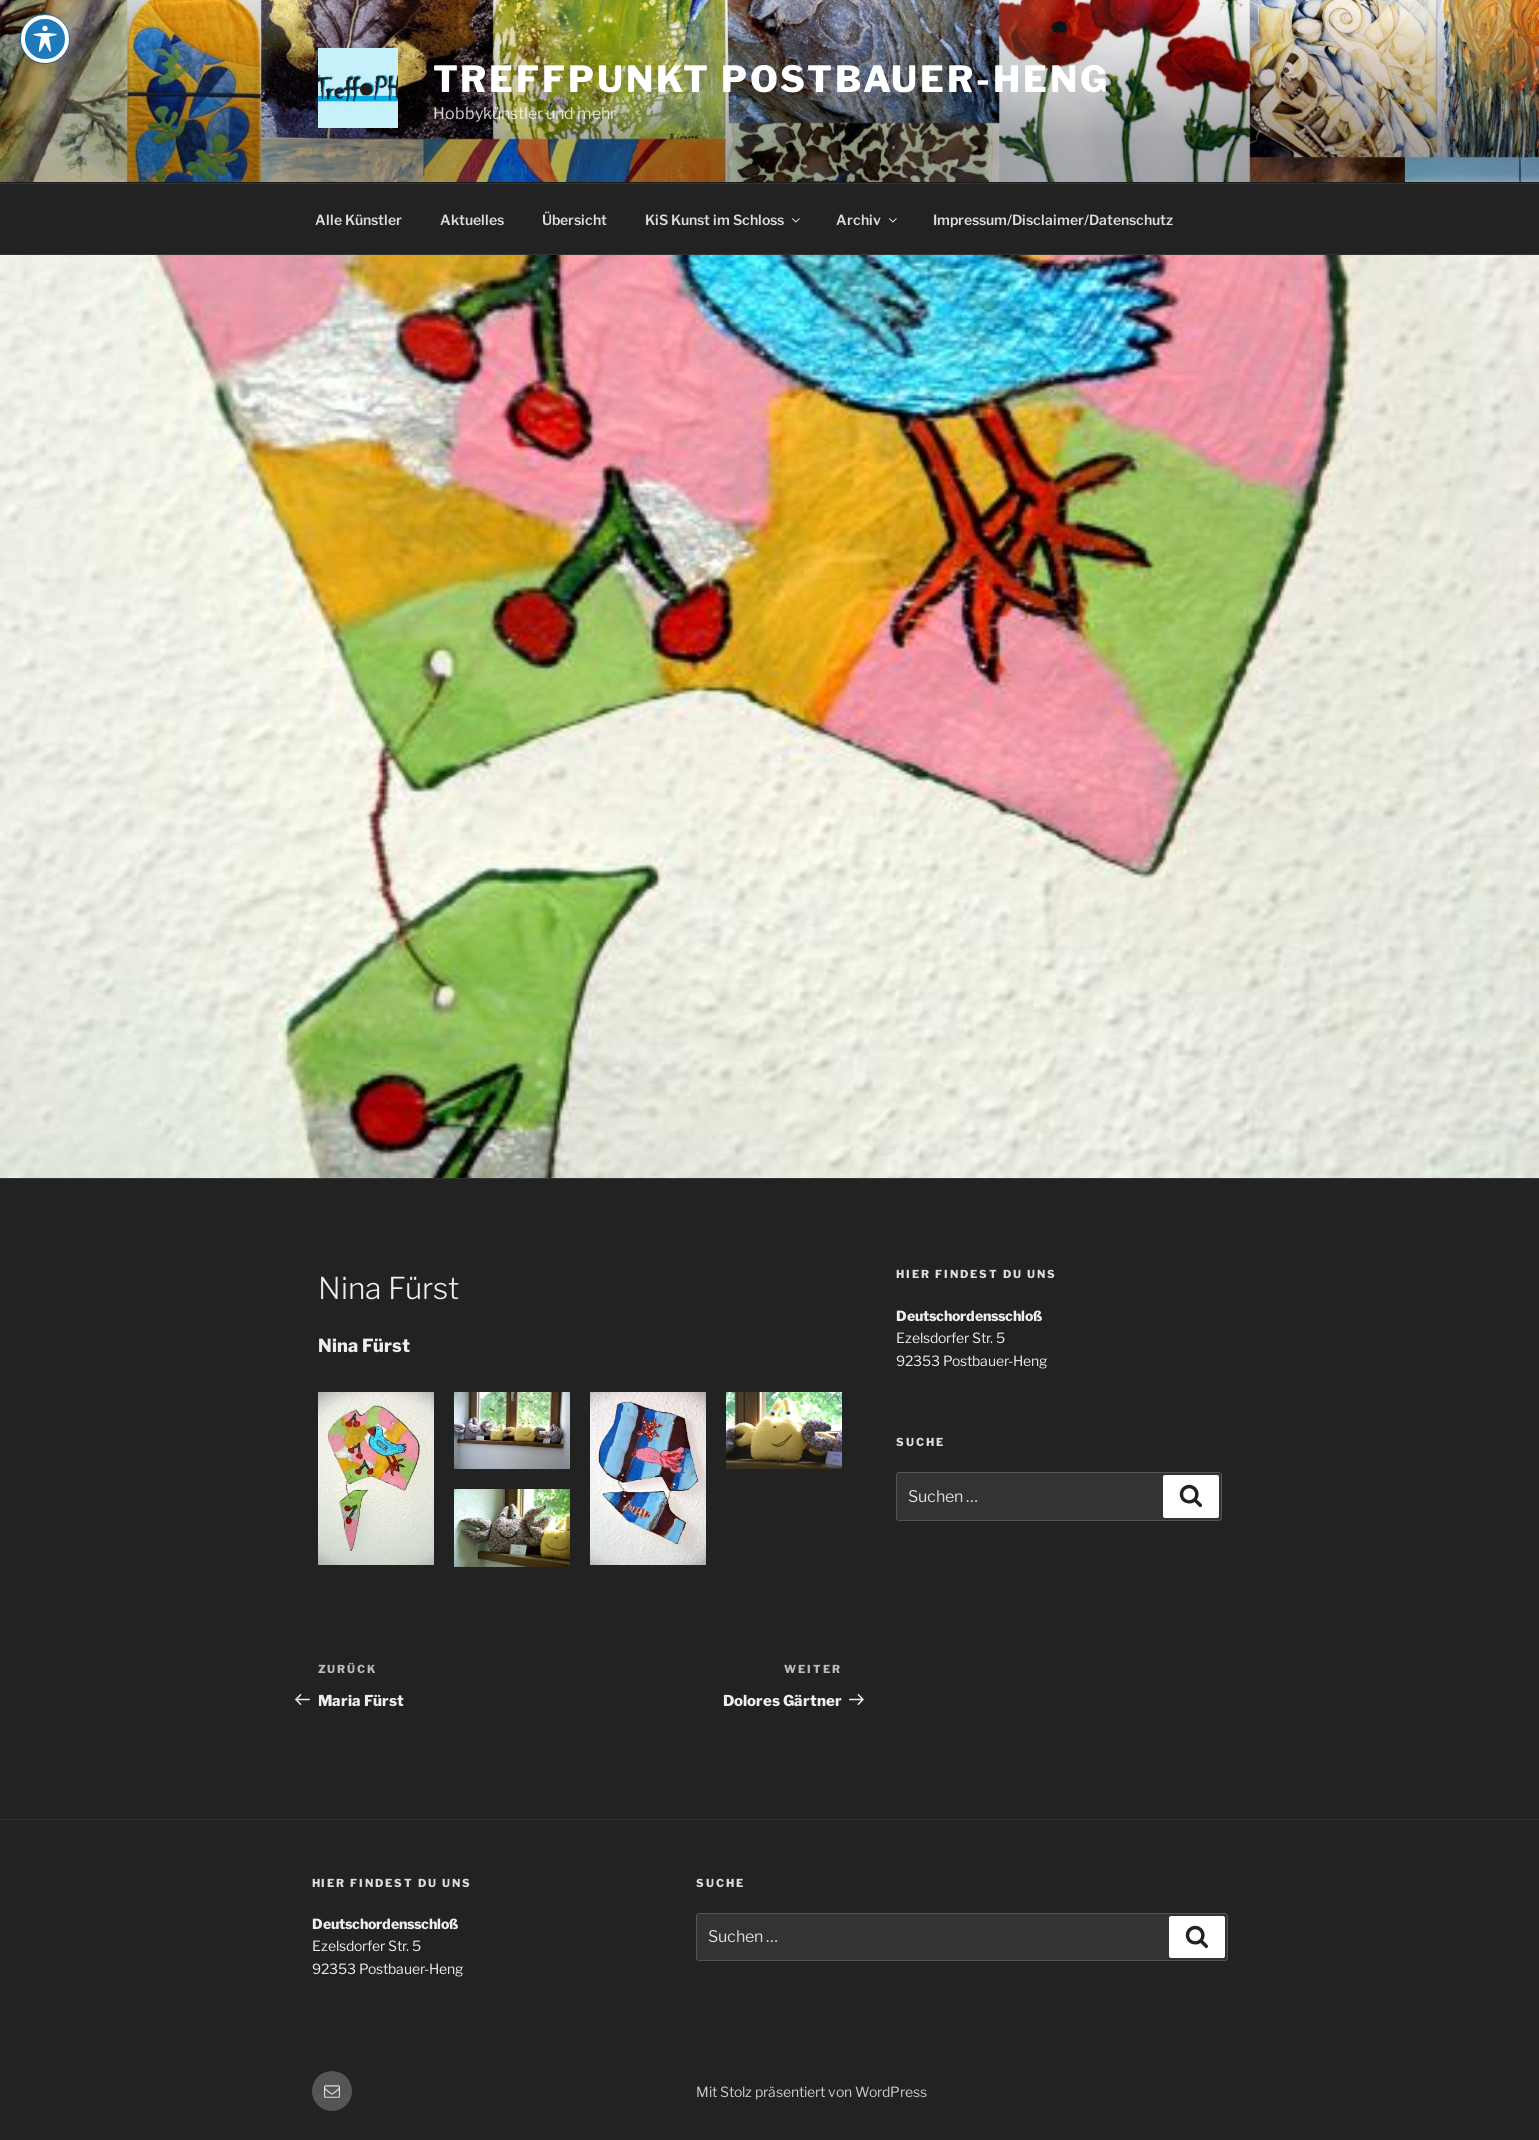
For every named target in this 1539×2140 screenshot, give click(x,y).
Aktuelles (472, 219)
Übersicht (574, 219)
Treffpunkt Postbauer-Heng (771, 79)
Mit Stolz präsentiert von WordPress (811, 2091)
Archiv (868, 219)
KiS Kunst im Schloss (724, 219)
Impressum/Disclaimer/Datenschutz (1053, 219)
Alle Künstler (358, 219)
